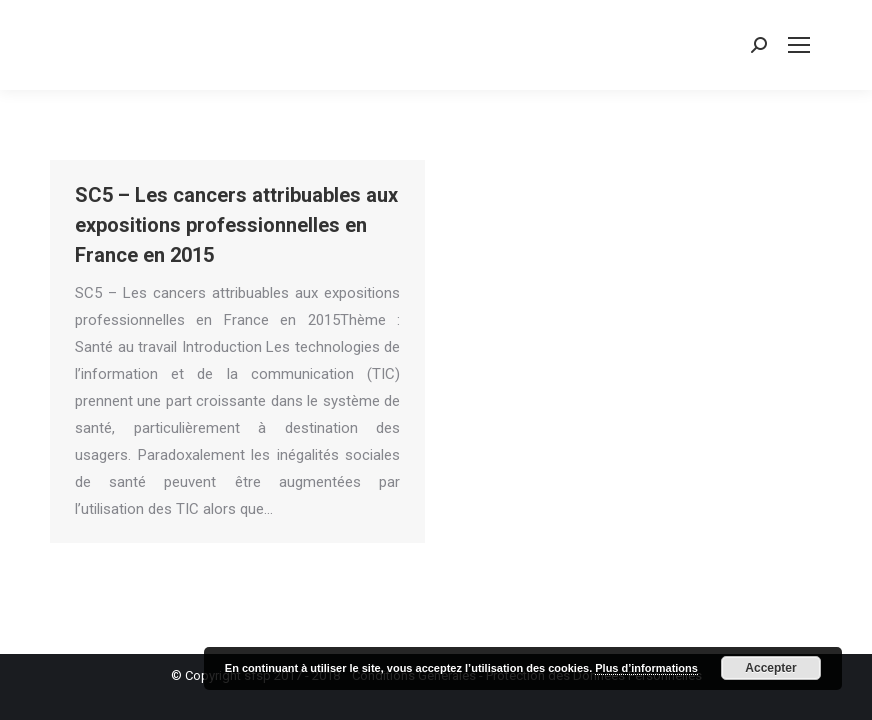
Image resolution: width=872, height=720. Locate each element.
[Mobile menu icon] (799, 45)
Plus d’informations (646, 668)
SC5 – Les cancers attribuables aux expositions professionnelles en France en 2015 (236, 225)
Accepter (770, 668)
